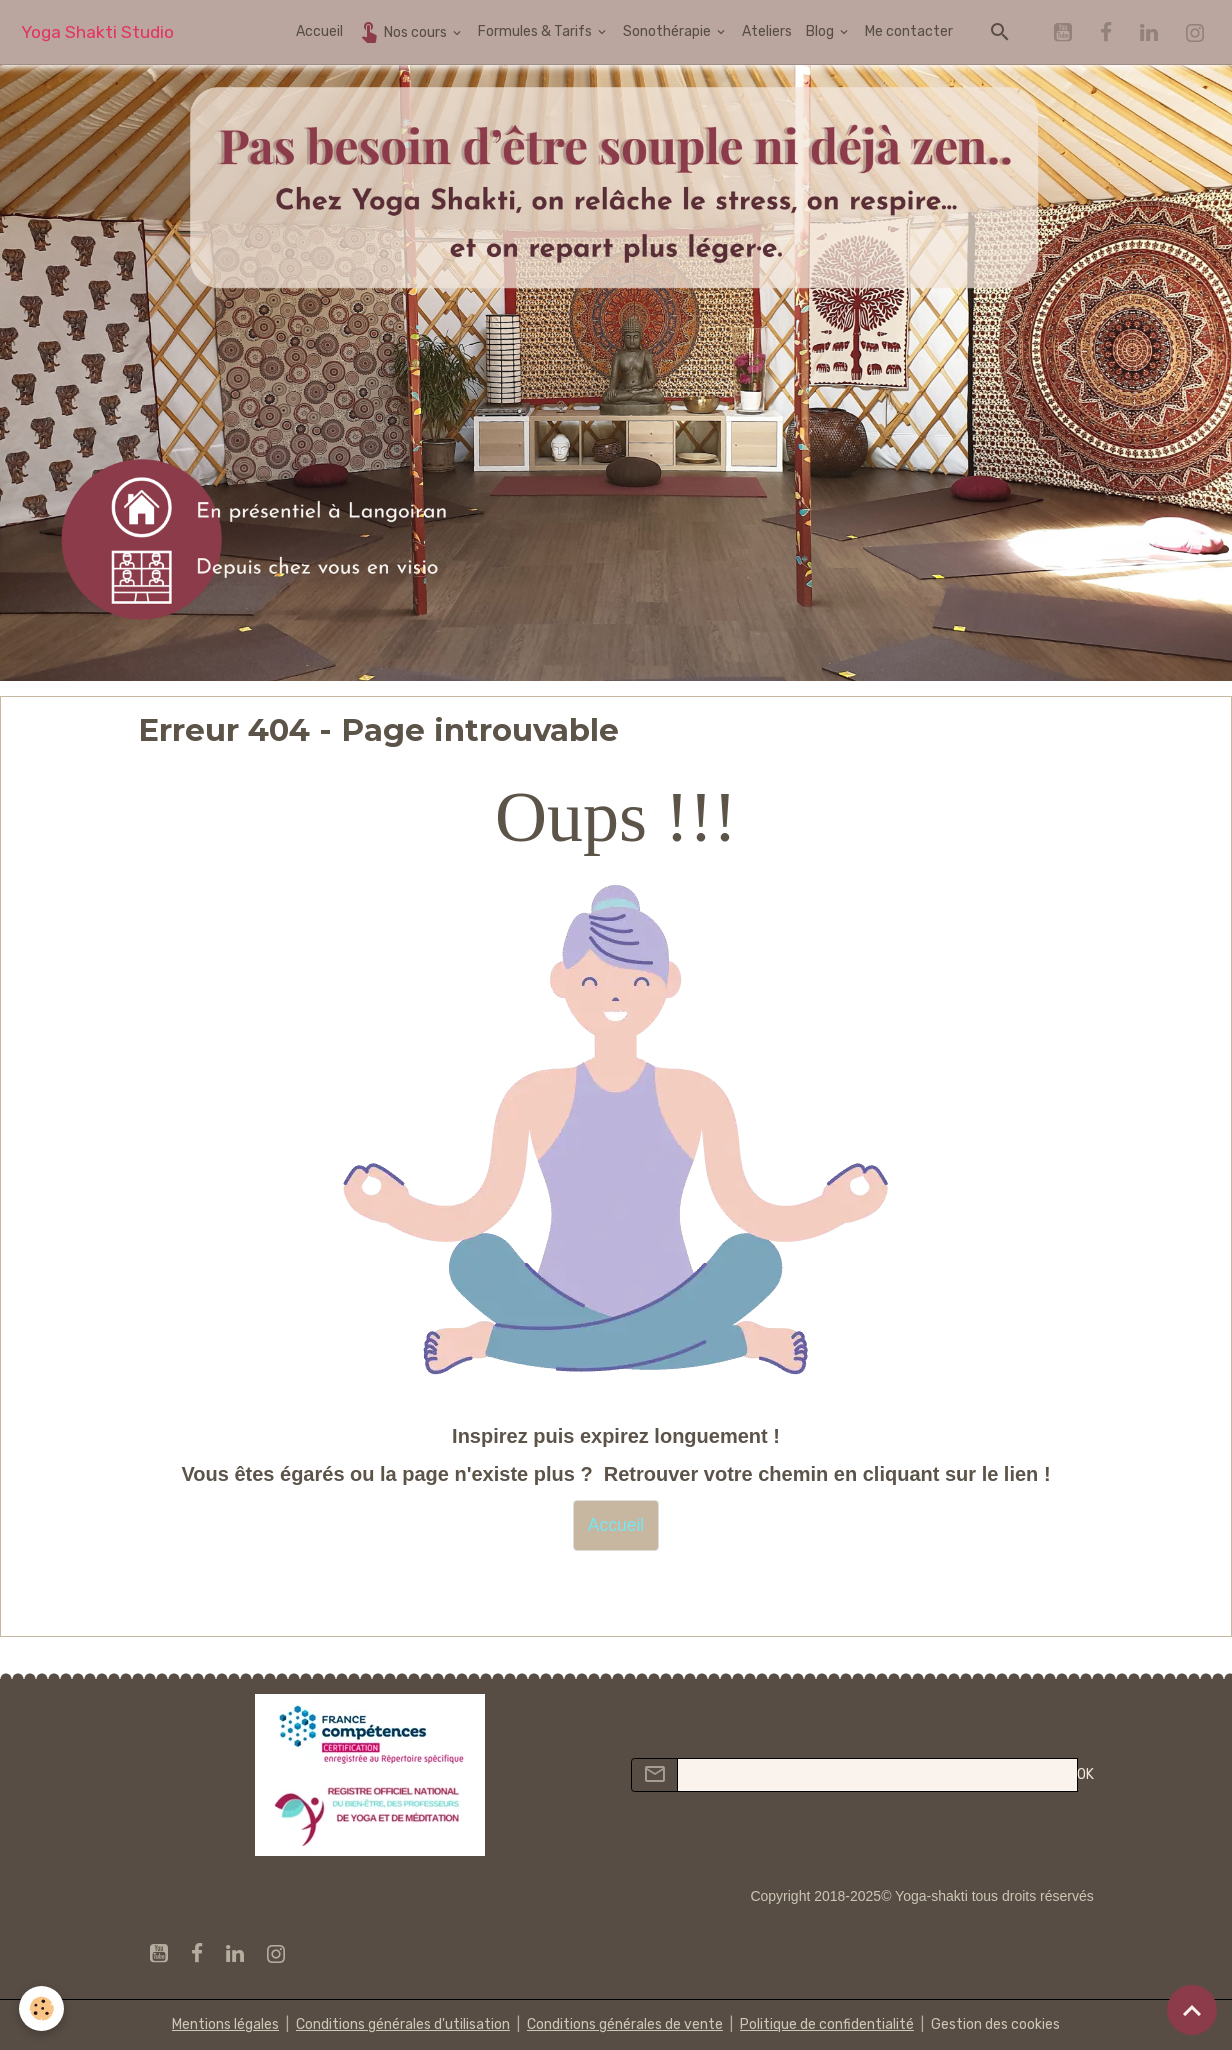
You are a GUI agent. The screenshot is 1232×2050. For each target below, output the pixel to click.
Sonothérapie (668, 31)
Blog (821, 31)
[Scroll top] (1192, 2010)
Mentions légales (225, 2024)
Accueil (319, 31)
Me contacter (909, 31)
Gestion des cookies (995, 2024)
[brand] (97, 32)
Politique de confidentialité (827, 2024)
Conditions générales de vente (625, 2024)
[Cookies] (42, 2008)
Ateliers (767, 31)
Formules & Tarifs (536, 31)
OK (1085, 1774)
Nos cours (403, 31)
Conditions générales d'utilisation (403, 2024)
